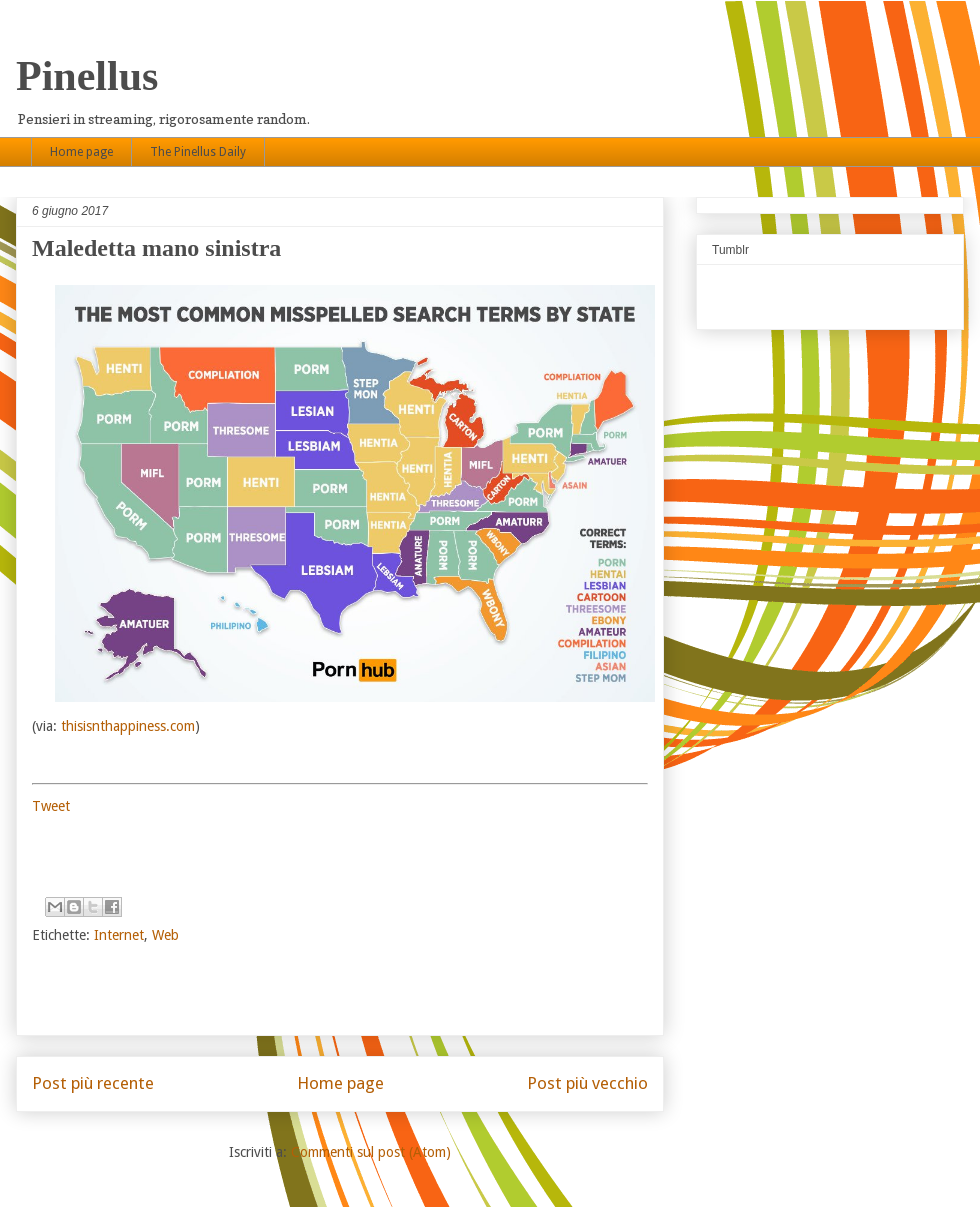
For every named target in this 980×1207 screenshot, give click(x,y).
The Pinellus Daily (198, 152)
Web (165, 935)
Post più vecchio (587, 1083)
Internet (119, 935)
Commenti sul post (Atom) (371, 1152)
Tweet (51, 806)
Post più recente (93, 1083)
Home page (81, 152)
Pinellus (87, 76)
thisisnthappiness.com (128, 726)
